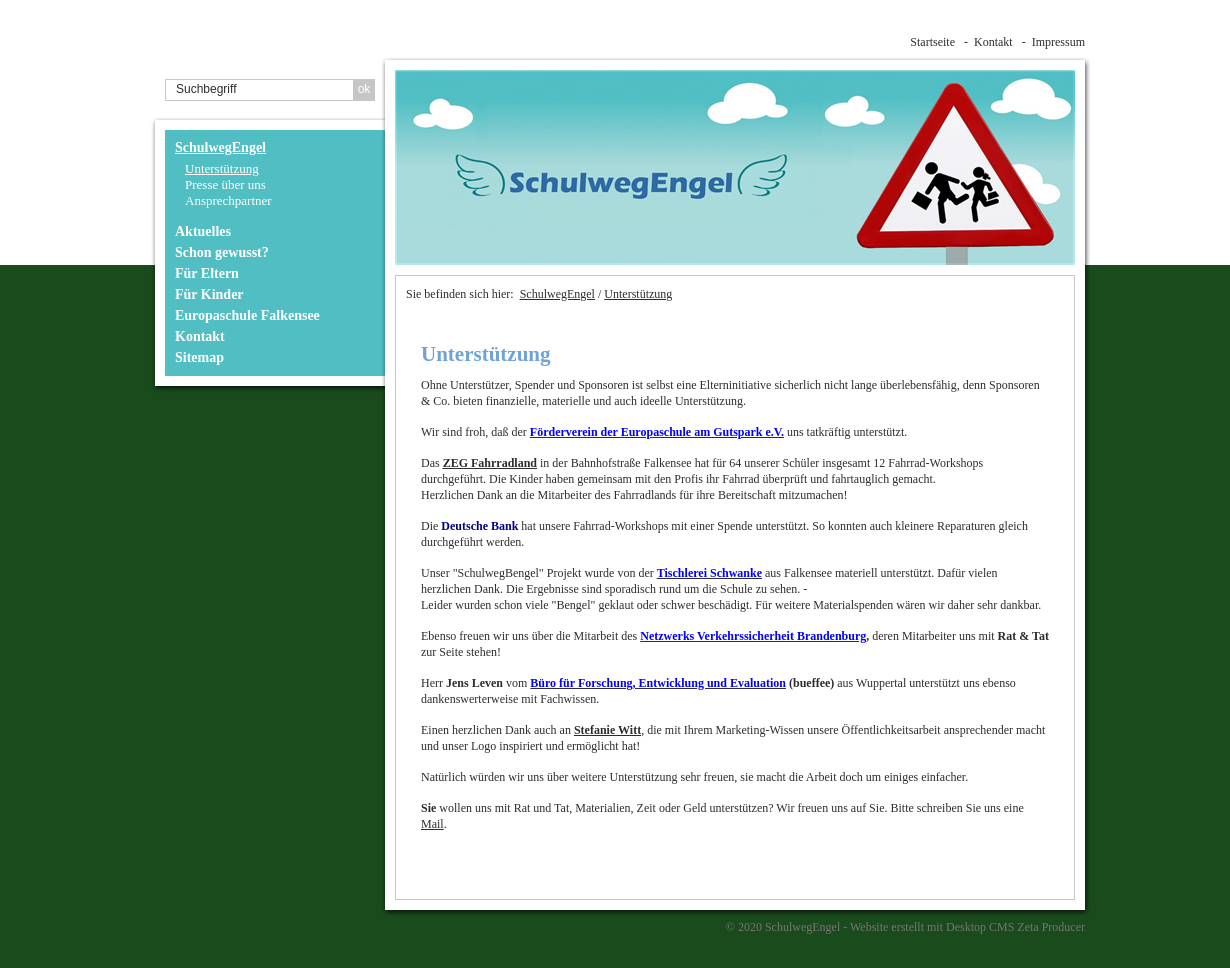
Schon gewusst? (222, 252)
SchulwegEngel (220, 147)
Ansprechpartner (228, 200)
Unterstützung (222, 168)
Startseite (932, 42)
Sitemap (199, 357)
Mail (432, 824)
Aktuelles (203, 231)
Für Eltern (207, 273)
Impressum (1058, 42)
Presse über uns (225, 184)
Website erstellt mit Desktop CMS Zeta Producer (967, 927)
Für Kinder (209, 294)
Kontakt (993, 42)
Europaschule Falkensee (247, 315)
